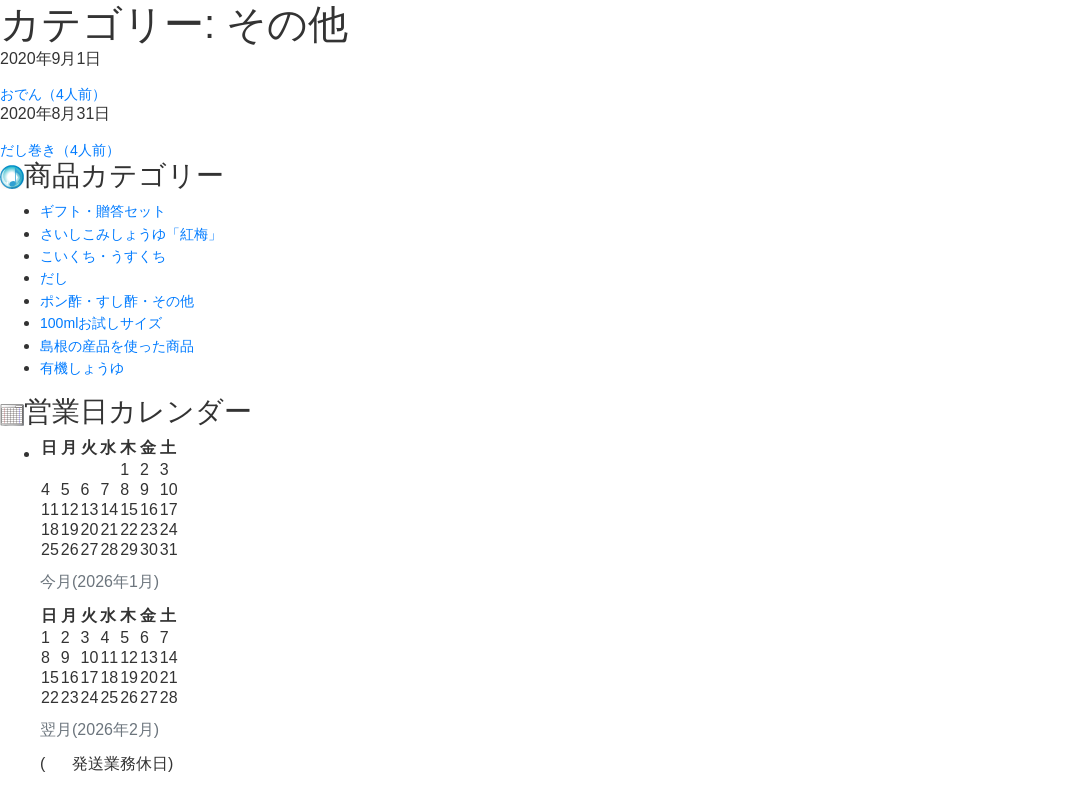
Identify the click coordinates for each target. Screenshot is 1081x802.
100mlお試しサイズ (110, 333)
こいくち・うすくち (112, 266)
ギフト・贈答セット (112, 221)
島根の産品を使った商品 (128, 356)
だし (56, 288)
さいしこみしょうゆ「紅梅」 (144, 244)
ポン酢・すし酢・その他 (128, 311)
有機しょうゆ (88, 378)
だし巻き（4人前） (68, 157)
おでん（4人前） (60, 96)
